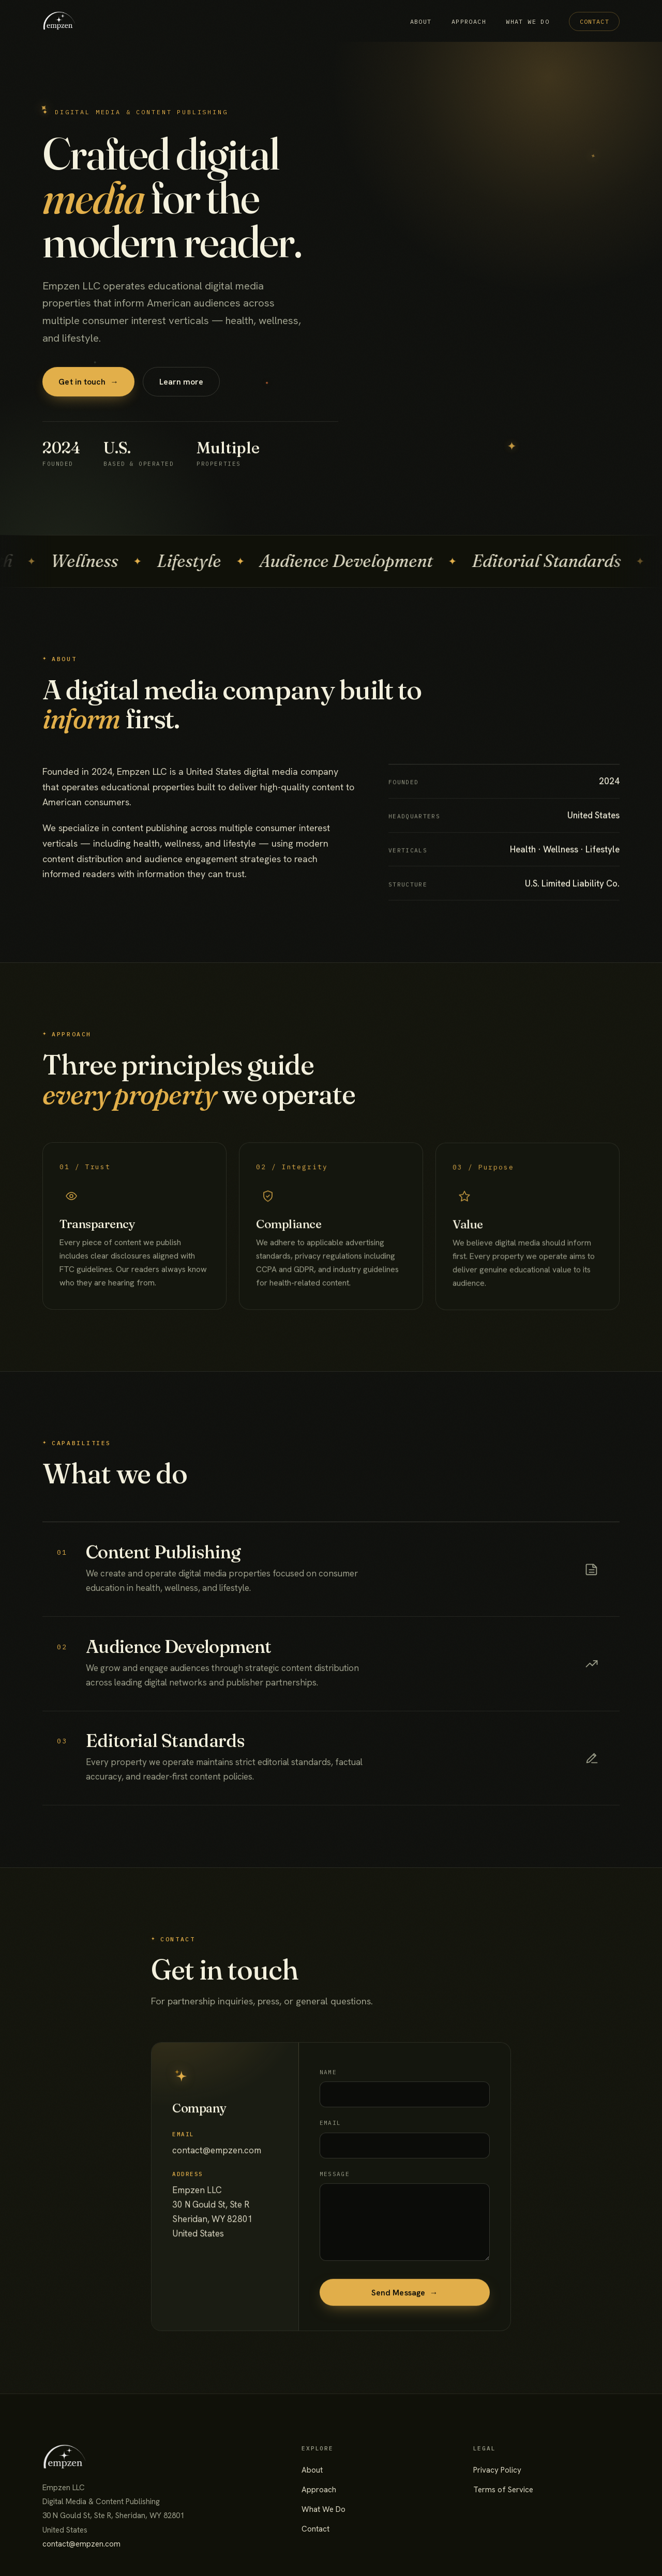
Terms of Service (503, 2490)
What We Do (527, 21)
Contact (594, 21)
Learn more (181, 386)
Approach (469, 21)
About (421, 21)
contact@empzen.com (81, 2544)
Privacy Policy (497, 2470)
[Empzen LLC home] (59, 20)
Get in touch (88, 387)
